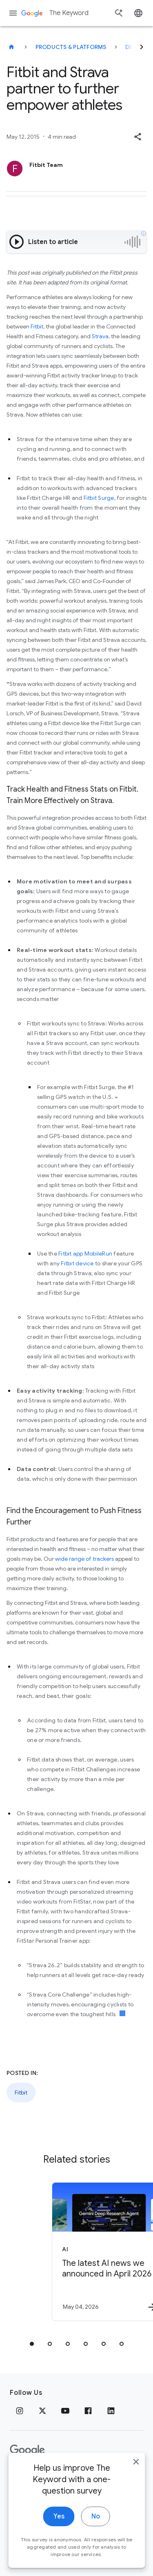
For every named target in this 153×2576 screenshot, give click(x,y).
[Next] (141, 47)
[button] (137, 137)
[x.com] (42, 2411)
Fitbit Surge (99, 497)
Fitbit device (77, 1263)
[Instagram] (19, 2411)
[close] (136, 2504)
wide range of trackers (84, 1558)
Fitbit (37, 326)
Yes (58, 2559)
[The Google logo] (27, 2450)
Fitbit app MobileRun (85, 1253)
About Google (96, 2476)
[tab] (32, 2344)
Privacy (21, 2476)
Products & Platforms (70, 47)
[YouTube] (65, 2411)
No (95, 2559)
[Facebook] (88, 2411)
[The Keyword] (11, 47)
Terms (53, 2476)
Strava (100, 336)
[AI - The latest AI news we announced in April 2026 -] (91, 2252)
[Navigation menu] (13, 13)
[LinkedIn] (111, 2411)
